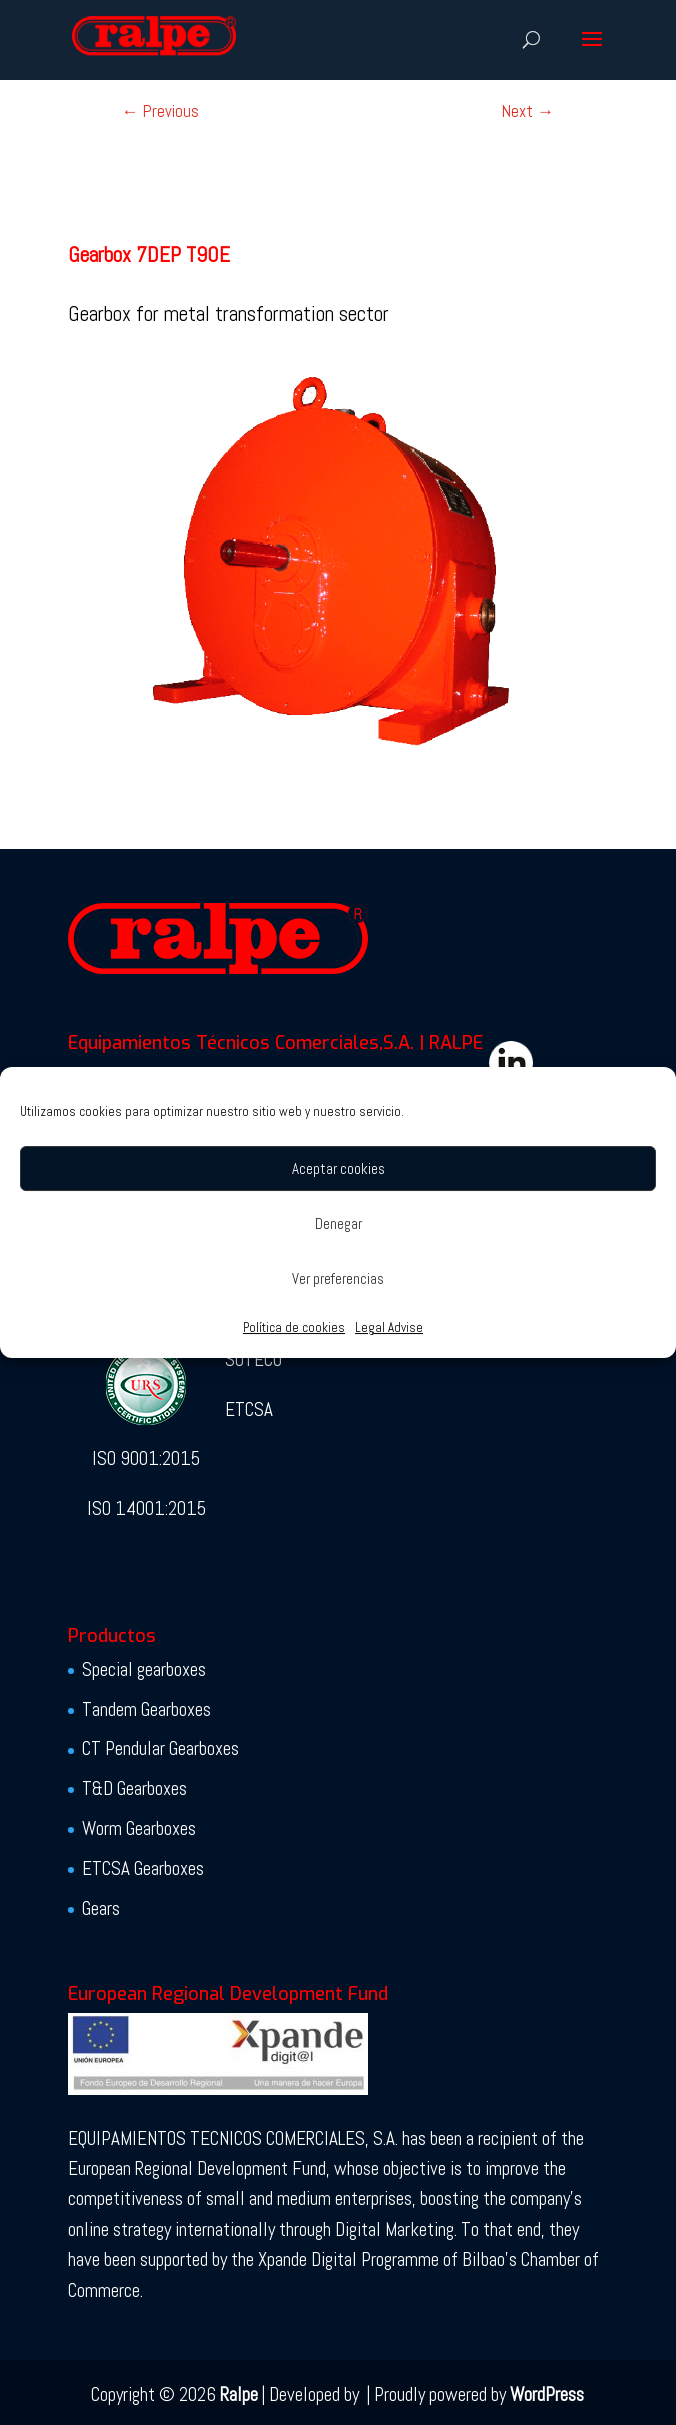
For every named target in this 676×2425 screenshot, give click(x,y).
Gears (101, 1908)
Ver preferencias (338, 1278)
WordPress (547, 2394)
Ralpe (239, 2394)
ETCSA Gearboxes (143, 1868)
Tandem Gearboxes (146, 1709)
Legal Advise (389, 1327)
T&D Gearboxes (134, 1788)
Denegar (338, 1223)
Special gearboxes (144, 1669)
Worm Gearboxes (139, 1828)
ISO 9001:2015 (146, 1458)
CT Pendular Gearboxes (160, 1748)
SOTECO (253, 1359)
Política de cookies (294, 1327)
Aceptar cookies (338, 1168)
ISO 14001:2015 (146, 1508)
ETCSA (249, 1409)
